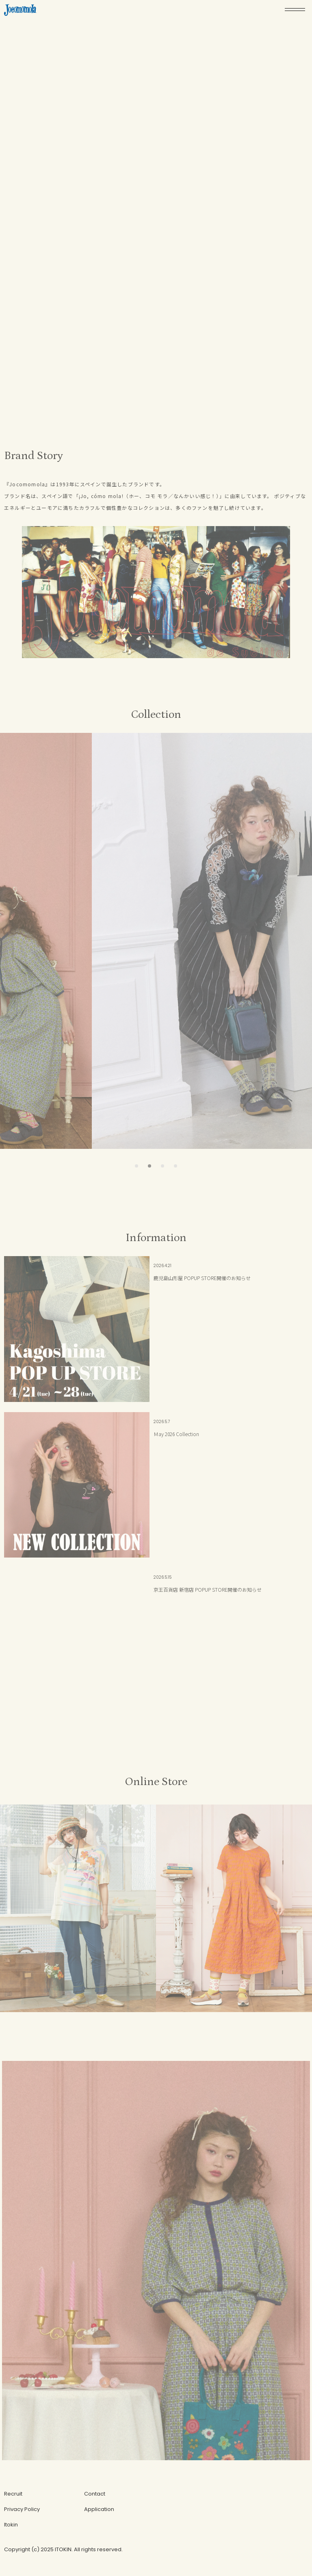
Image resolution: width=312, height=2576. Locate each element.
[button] (136, 1166)
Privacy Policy (22, 2509)
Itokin (11, 2524)
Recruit (13, 2494)
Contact (94, 2494)
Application (99, 2509)
